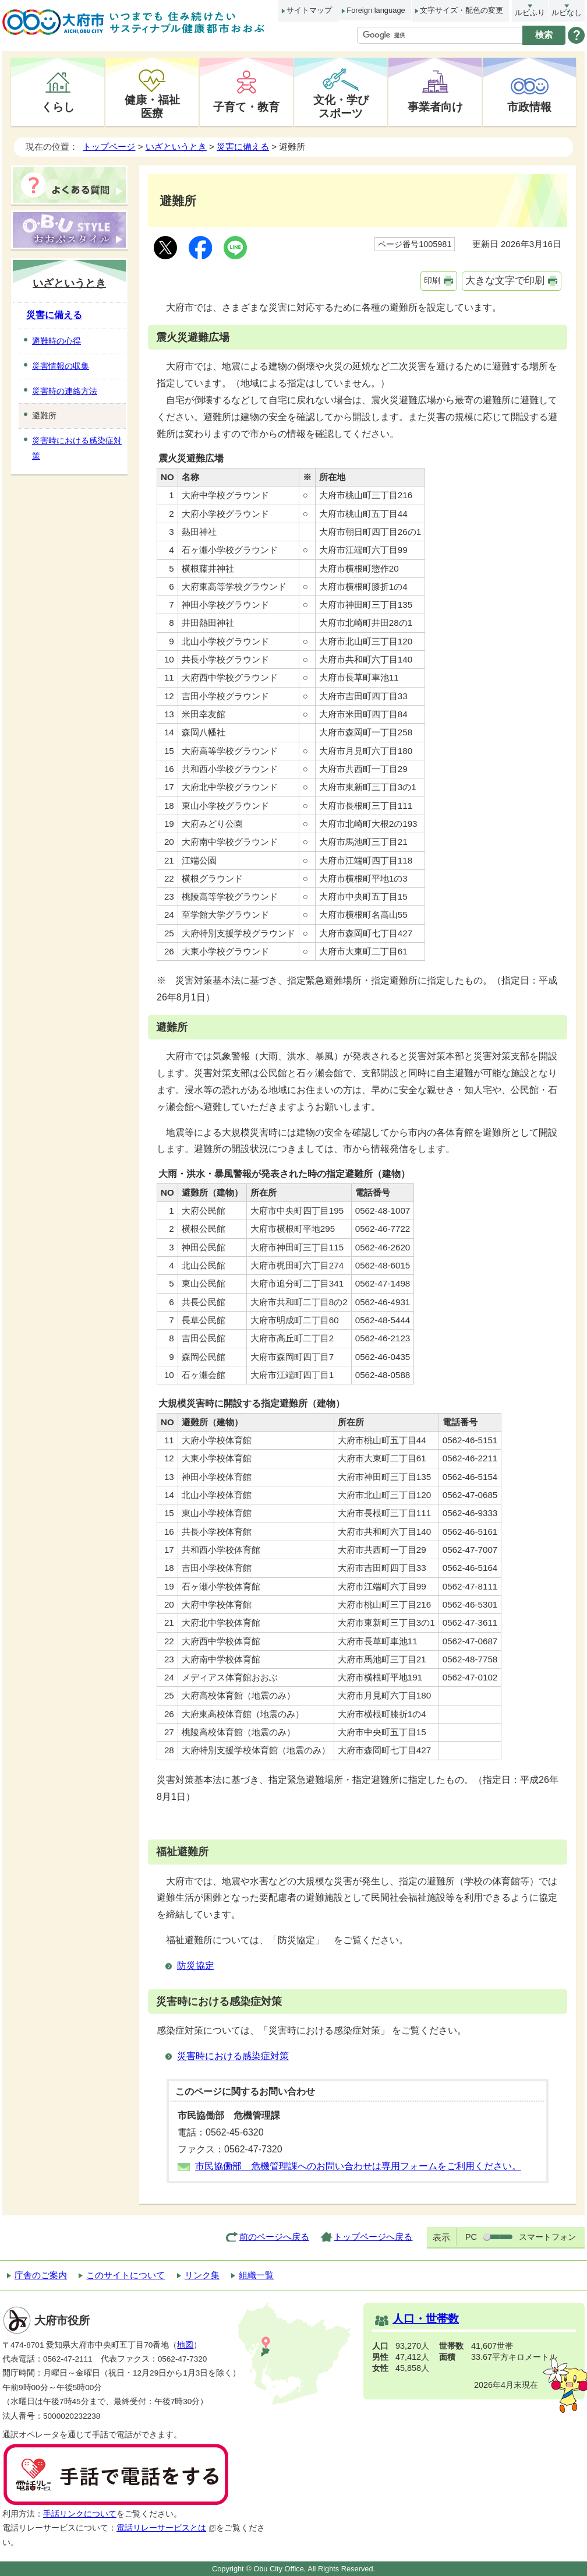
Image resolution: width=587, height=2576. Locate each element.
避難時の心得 (56, 341)
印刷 (432, 280)
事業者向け (435, 106)
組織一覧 (256, 2275)
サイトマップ (309, 10)
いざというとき (176, 146)
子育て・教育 (246, 106)
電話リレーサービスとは (166, 2528)
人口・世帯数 (425, 2319)
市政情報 (529, 106)
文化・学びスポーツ (341, 106)
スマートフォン (547, 2237)
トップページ (109, 146)
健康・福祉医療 (152, 106)
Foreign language (375, 10)
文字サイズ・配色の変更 (461, 10)
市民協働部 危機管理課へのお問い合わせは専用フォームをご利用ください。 (358, 2166)
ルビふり (530, 12)
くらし (58, 106)
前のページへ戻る (274, 2237)
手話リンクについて (79, 2514)
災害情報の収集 (60, 366)
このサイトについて (125, 2275)
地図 (185, 2345)
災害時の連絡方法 (64, 391)
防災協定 (195, 1966)
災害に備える (243, 146)
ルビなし (566, 12)
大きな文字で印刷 (504, 280)
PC (471, 2237)
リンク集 (202, 2275)
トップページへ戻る (373, 2237)
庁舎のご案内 (41, 2275)
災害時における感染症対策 (233, 2056)
